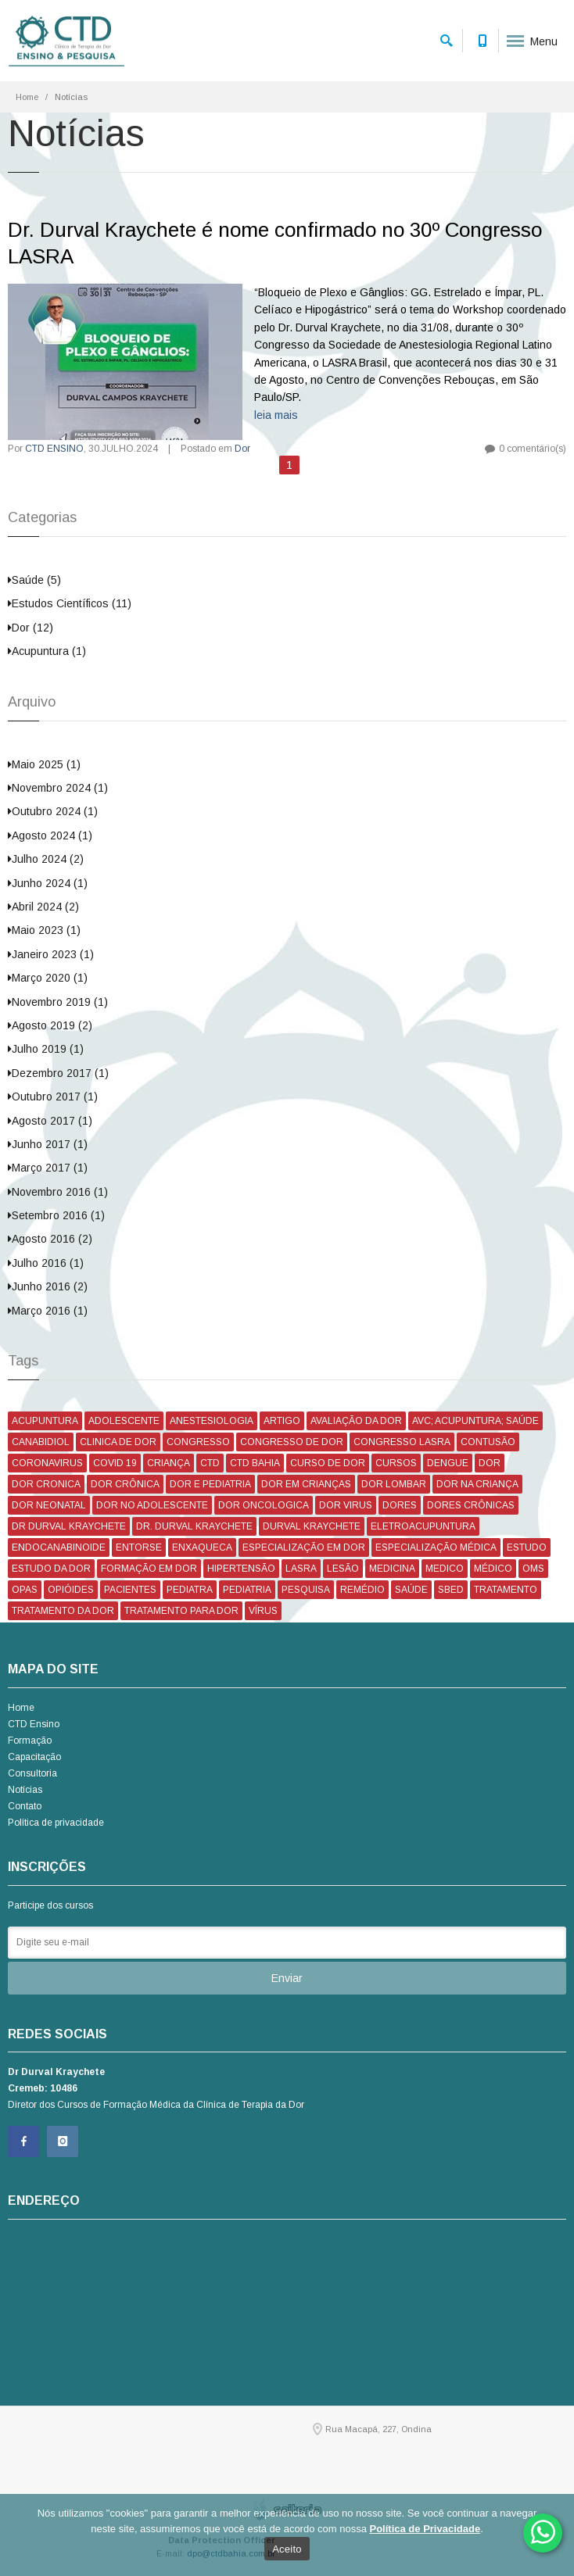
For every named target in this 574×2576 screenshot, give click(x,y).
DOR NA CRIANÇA (477, 1484)
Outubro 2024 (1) (53, 811)
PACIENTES (130, 1589)
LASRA (301, 1568)
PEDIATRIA (247, 1589)
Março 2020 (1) (48, 977)
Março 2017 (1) (48, 1167)
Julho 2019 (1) (46, 1049)
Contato (24, 1806)
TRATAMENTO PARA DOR (181, 1610)
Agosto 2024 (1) (50, 835)
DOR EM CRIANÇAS (306, 1484)
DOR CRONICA (46, 1484)
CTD (210, 1463)
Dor (242, 448)
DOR (489, 1463)
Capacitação (34, 1756)
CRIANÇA (168, 1463)
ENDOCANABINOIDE (59, 1547)
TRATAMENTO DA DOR (63, 1610)
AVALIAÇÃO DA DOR (356, 1420)
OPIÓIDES (71, 1589)
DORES (399, 1505)
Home (27, 97)
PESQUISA (306, 1589)
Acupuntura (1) (47, 651)
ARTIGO (282, 1420)
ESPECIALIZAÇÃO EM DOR (303, 1547)
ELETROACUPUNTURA (423, 1526)
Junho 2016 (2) (48, 1286)
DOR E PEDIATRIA (210, 1484)
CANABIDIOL (41, 1441)
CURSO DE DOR (327, 1463)
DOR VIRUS (345, 1505)
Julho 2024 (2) (46, 859)
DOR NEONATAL (49, 1505)
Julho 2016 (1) (46, 1263)
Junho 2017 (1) (48, 1144)
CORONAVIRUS (47, 1463)
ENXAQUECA (202, 1547)
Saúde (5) (34, 580)
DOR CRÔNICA (125, 1484)
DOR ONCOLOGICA (263, 1505)
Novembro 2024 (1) (58, 788)
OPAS (25, 1589)
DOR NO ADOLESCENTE (152, 1505)
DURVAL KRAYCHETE (312, 1526)
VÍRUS (263, 1610)
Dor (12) (30, 627)
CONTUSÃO (488, 1441)
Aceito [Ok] (287, 2549)
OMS (533, 1568)
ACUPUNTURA (45, 1420)
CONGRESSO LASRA (401, 1441)
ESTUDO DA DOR (51, 1568)
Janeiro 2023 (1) (51, 954)
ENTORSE (139, 1547)
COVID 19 (115, 1463)
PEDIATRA (190, 1589)
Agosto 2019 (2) (50, 1025)
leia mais (276, 415)
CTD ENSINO (54, 448)
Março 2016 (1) (48, 1310)
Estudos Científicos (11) (69, 603)
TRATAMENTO (505, 1589)
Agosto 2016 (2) (50, 1239)
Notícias (25, 1789)
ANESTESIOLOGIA (211, 1420)
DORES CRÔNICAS (471, 1505)
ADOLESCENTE (124, 1420)
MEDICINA (392, 1568)
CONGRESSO (198, 1441)
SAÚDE (411, 1589)
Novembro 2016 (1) (58, 1192)
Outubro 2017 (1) (53, 1096)
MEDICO (444, 1568)
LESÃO (343, 1568)
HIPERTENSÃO (241, 1568)
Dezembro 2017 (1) (58, 1073)
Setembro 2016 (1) (56, 1215)
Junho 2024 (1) (48, 883)
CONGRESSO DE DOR (291, 1441)
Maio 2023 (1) (44, 930)
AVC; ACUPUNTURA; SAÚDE (475, 1420)
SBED (451, 1589)
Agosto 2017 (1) (50, 1120)
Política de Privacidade (425, 2529)
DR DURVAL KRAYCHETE (69, 1526)
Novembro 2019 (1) (58, 1002)
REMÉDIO (362, 1589)
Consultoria (32, 1773)
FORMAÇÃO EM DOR (149, 1568)
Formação (30, 1740)
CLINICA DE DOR (118, 1441)
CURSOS (396, 1463)
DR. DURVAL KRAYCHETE (194, 1526)
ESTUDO (527, 1547)
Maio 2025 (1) (44, 764)
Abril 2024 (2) (43, 906)
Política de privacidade (56, 1822)
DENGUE (447, 1463)
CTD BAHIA (255, 1463)
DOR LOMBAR (393, 1484)
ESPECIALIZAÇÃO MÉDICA (436, 1547)
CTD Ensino (33, 1724)
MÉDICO (493, 1568)
